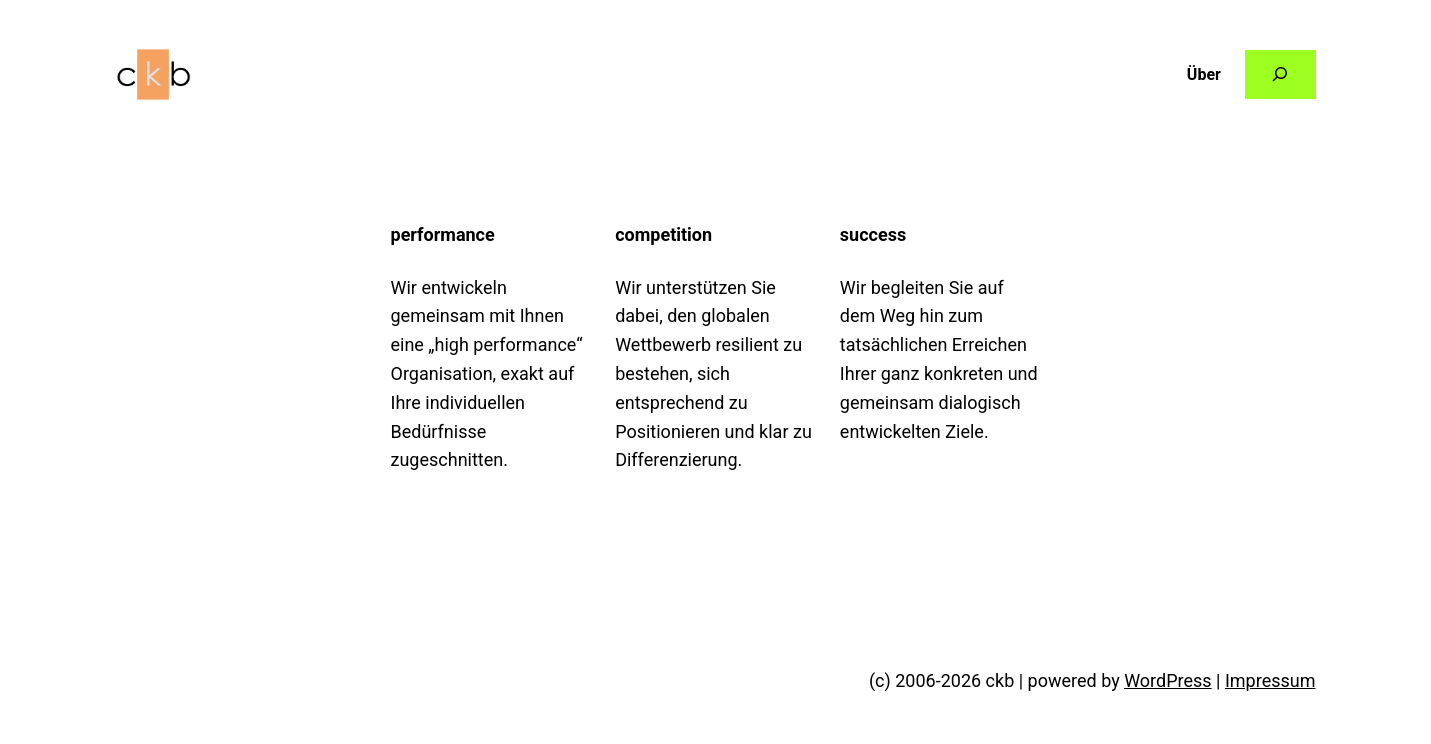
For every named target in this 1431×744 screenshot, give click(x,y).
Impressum (1270, 680)
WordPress (1167, 680)
